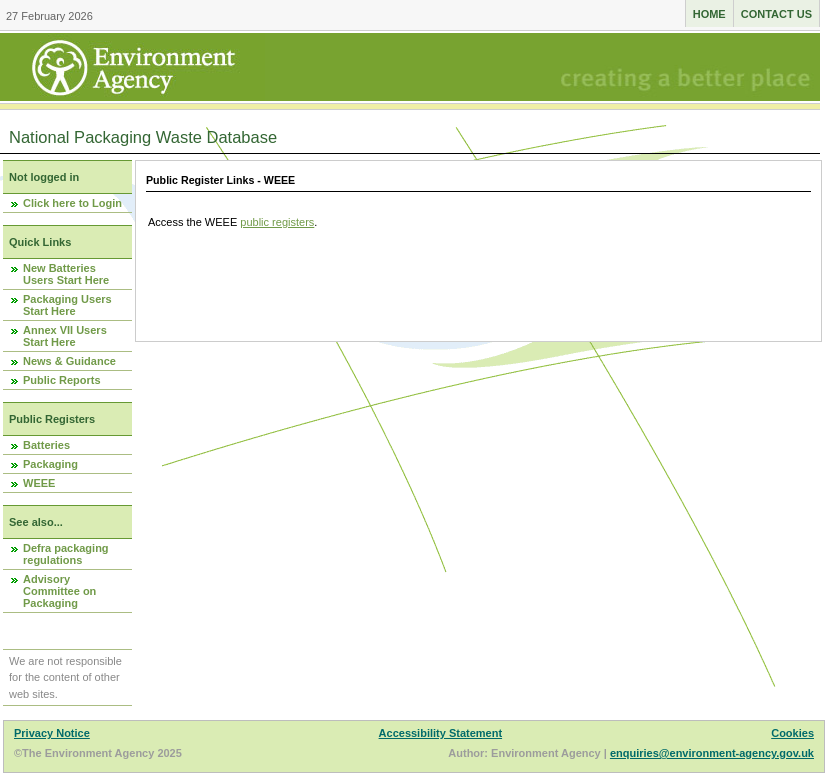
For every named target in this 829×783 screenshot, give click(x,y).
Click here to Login (72, 203)
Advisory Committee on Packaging (59, 591)
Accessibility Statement (441, 733)
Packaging (50, 464)
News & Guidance (69, 361)
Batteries (46, 445)
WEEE (39, 483)
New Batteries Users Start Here (66, 274)
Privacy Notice (52, 733)
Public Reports (62, 380)
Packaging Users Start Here (67, 305)
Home (709, 14)
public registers (277, 222)
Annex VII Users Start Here (65, 336)
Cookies (792, 733)
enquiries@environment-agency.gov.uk (712, 753)
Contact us (776, 14)
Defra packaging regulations (66, 554)
